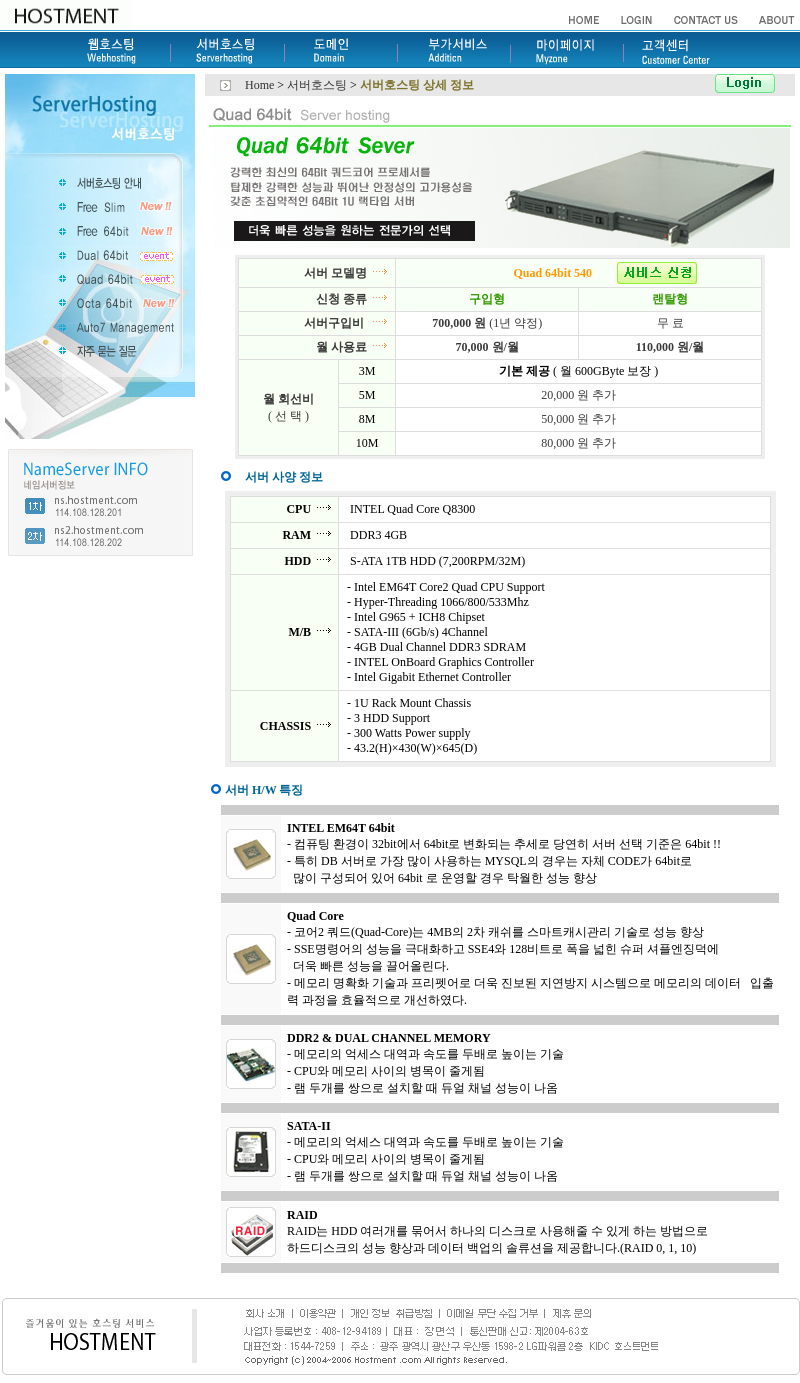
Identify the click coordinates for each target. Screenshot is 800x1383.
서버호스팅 (318, 85)
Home (259, 85)
